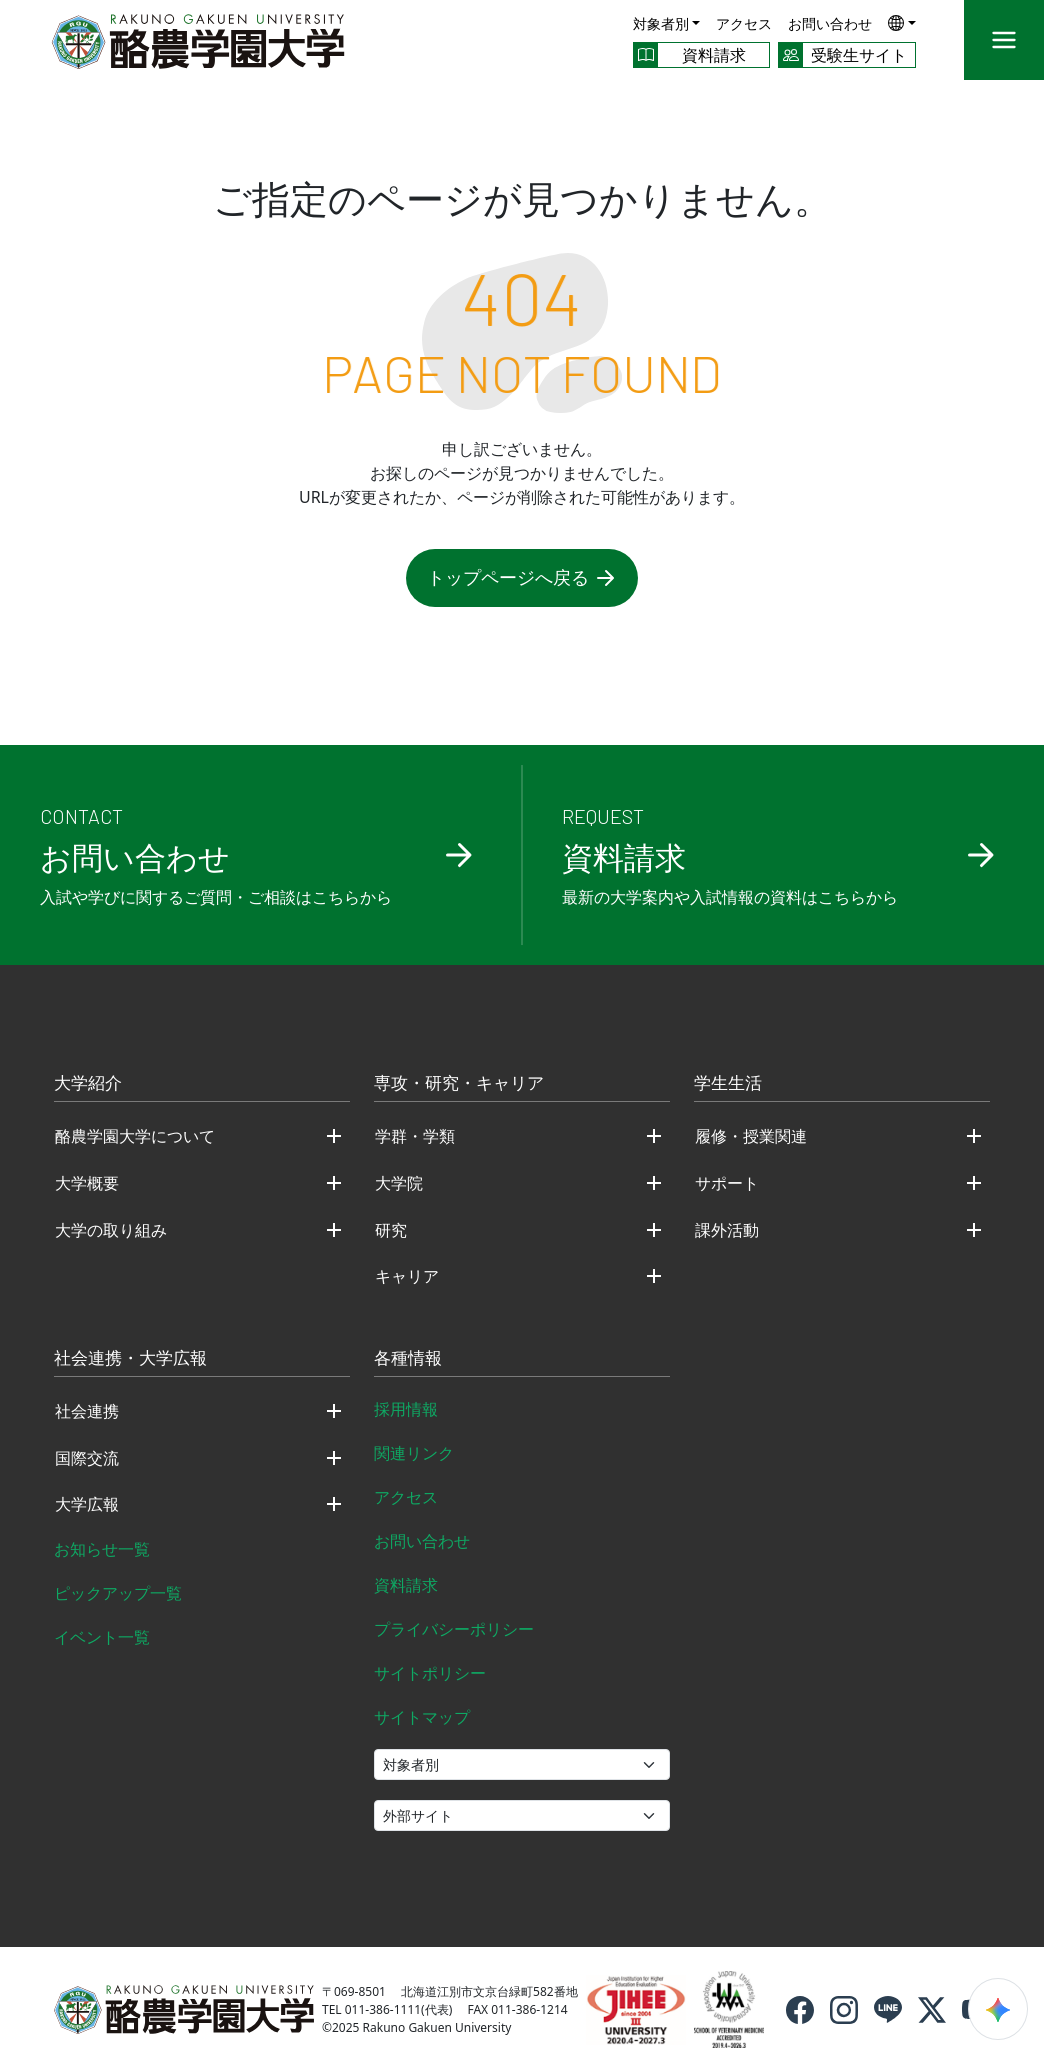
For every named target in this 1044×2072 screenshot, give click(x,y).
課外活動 (727, 1230)
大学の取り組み (111, 1230)
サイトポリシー (430, 1673)
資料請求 (406, 1585)
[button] (902, 22)
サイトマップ (422, 1717)
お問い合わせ (830, 23)
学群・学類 (415, 1136)
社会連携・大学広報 (130, 1359)
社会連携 (87, 1411)
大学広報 (87, 1504)
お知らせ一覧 (102, 1549)
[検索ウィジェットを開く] (998, 2009)
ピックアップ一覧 (118, 1593)
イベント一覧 (102, 1637)
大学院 (399, 1183)
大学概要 (87, 1183)
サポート (727, 1183)
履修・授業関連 (751, 1136)
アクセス (744, 23)
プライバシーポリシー (454, 1629)
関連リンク (414, 1453)
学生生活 (728, 1084)
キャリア (407, 1276)
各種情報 (408, 1359)
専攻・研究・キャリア (459, 1084)
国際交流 (87, 1458)
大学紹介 (88, 1084)
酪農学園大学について (135, 1136)
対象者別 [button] (661, 23)
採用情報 (406, 1409)
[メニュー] (1004, 40)
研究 (391, 1230)
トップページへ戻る (522, 577)
